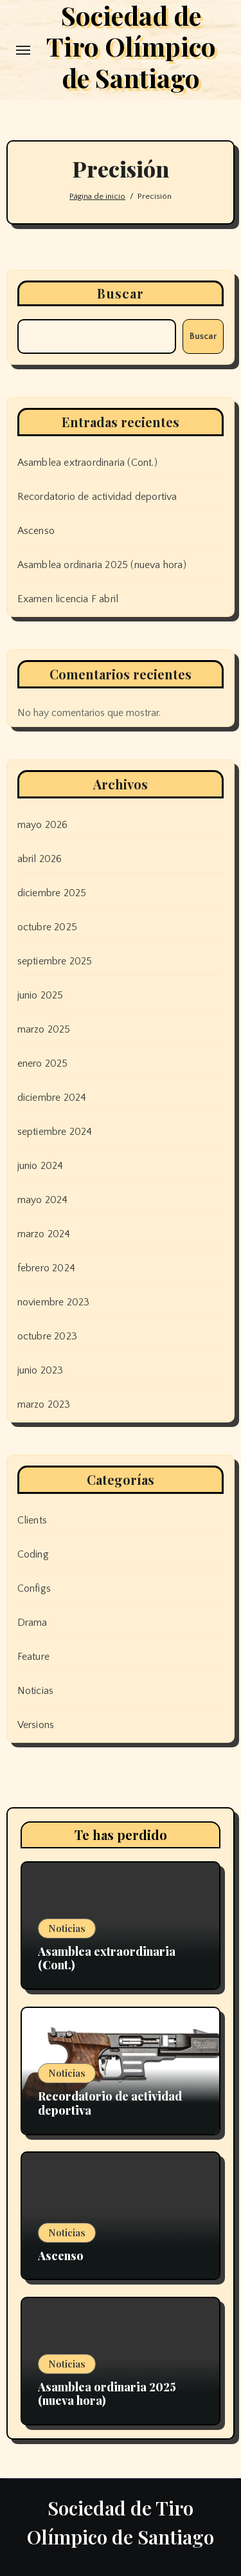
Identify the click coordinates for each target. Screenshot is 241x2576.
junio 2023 (40, 1370)
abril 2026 (39, 859)
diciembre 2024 (52, 1097)
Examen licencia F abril (68, 599)
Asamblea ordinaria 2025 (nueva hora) (101, 565)
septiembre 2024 (55, 1131)
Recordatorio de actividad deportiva (97, 496)
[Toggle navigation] (23, 50)
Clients (32, 1520)
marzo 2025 (44, 1029)
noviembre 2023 (53, 1302)
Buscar (121, 293)
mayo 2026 (42, 825)
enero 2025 (42, 1063)
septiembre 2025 (55, 961)
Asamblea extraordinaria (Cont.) (87, 462)
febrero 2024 (46, 1268)
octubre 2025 (47, 927)
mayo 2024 (42, 1200)
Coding (33, 1554)
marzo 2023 (44, 1404)
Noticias (35, 1691)
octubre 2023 (47, 1336)
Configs (34, 1588)
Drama (32, 1622)
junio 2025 (40, 995)
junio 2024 (40, 1166)
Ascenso (36, 531)
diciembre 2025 (52, 893)
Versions (36, 1725)
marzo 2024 (44, 1234)
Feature (33, 1656)
